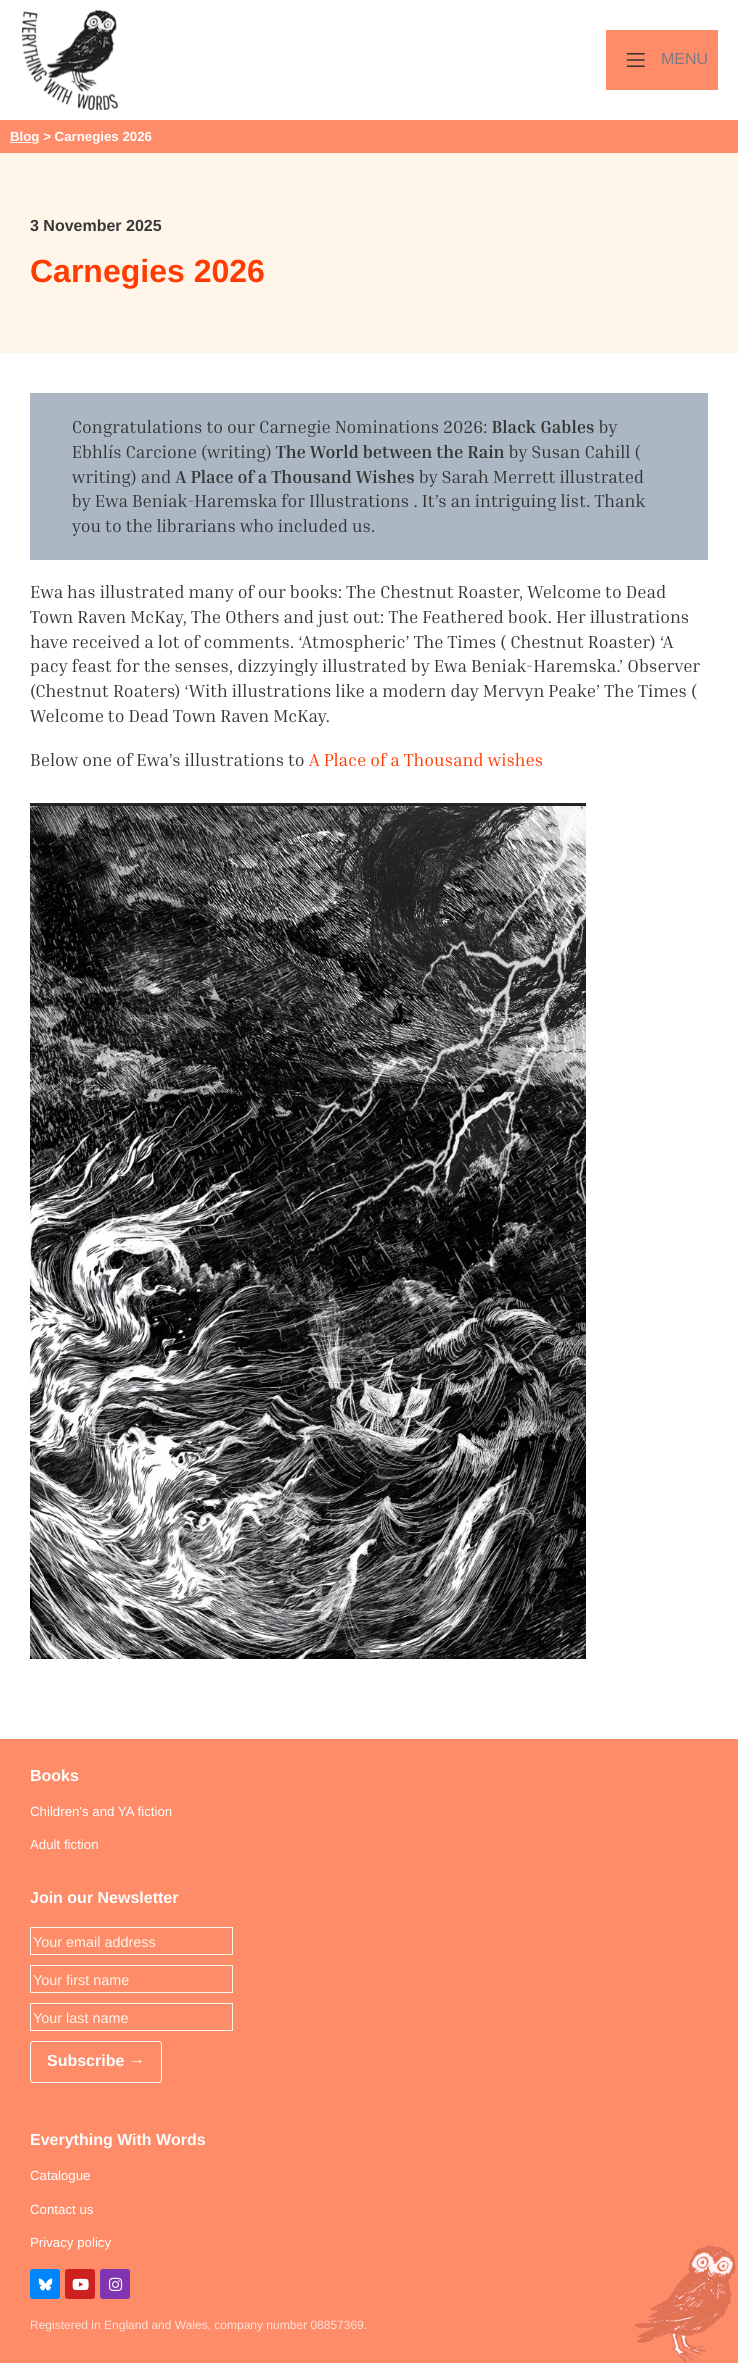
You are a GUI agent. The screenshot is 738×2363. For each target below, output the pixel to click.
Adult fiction (64, 1844)
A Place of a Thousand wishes (426, 759)
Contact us (61, 2209)
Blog (24, 136)
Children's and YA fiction (101, 1811)
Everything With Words (118, 2140)
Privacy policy (70, 2242)
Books (54, 1776)
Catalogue (60, 2175)
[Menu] (662, 60)
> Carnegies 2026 (95, 136)
